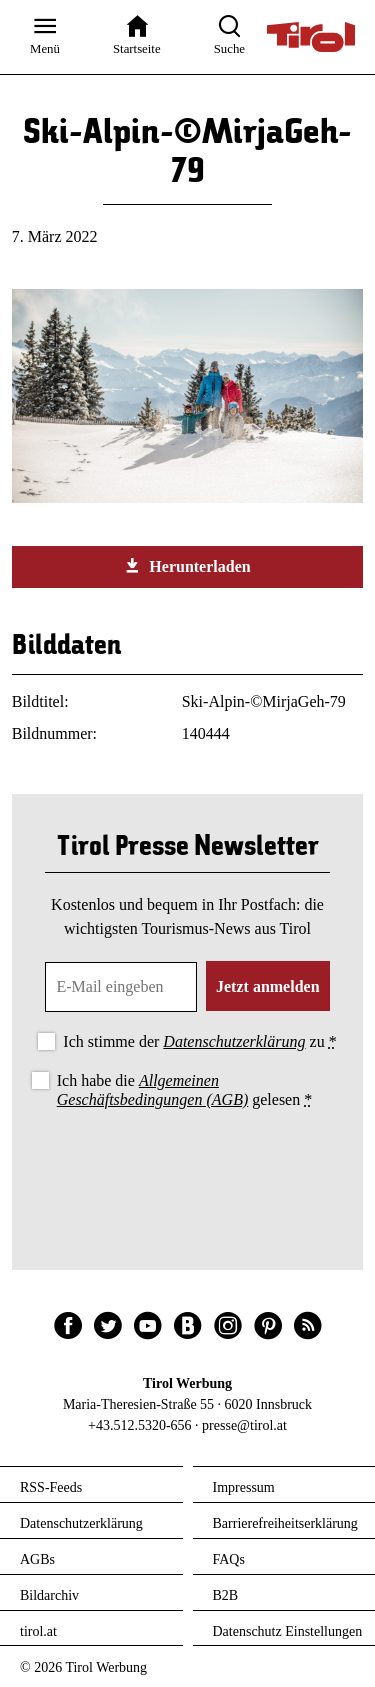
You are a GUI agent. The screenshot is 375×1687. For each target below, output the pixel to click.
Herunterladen (187, 566)
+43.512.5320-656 (140, 1425)
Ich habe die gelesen (185, 1090)
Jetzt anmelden (268, 986)
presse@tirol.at (244, 1425)
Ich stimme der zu (199, 1041)
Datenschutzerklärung (234, 1041)
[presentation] (188, 1168)
